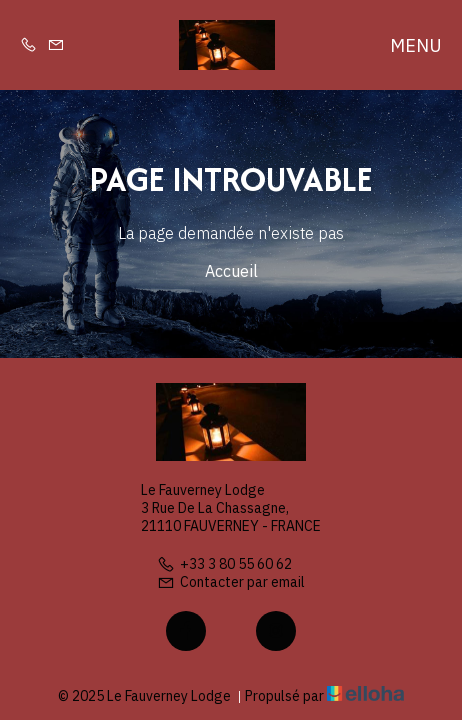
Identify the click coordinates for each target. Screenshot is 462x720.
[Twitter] (231, 631)
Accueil (231, 271)
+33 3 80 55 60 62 (224, 564)
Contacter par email (231, 582)
